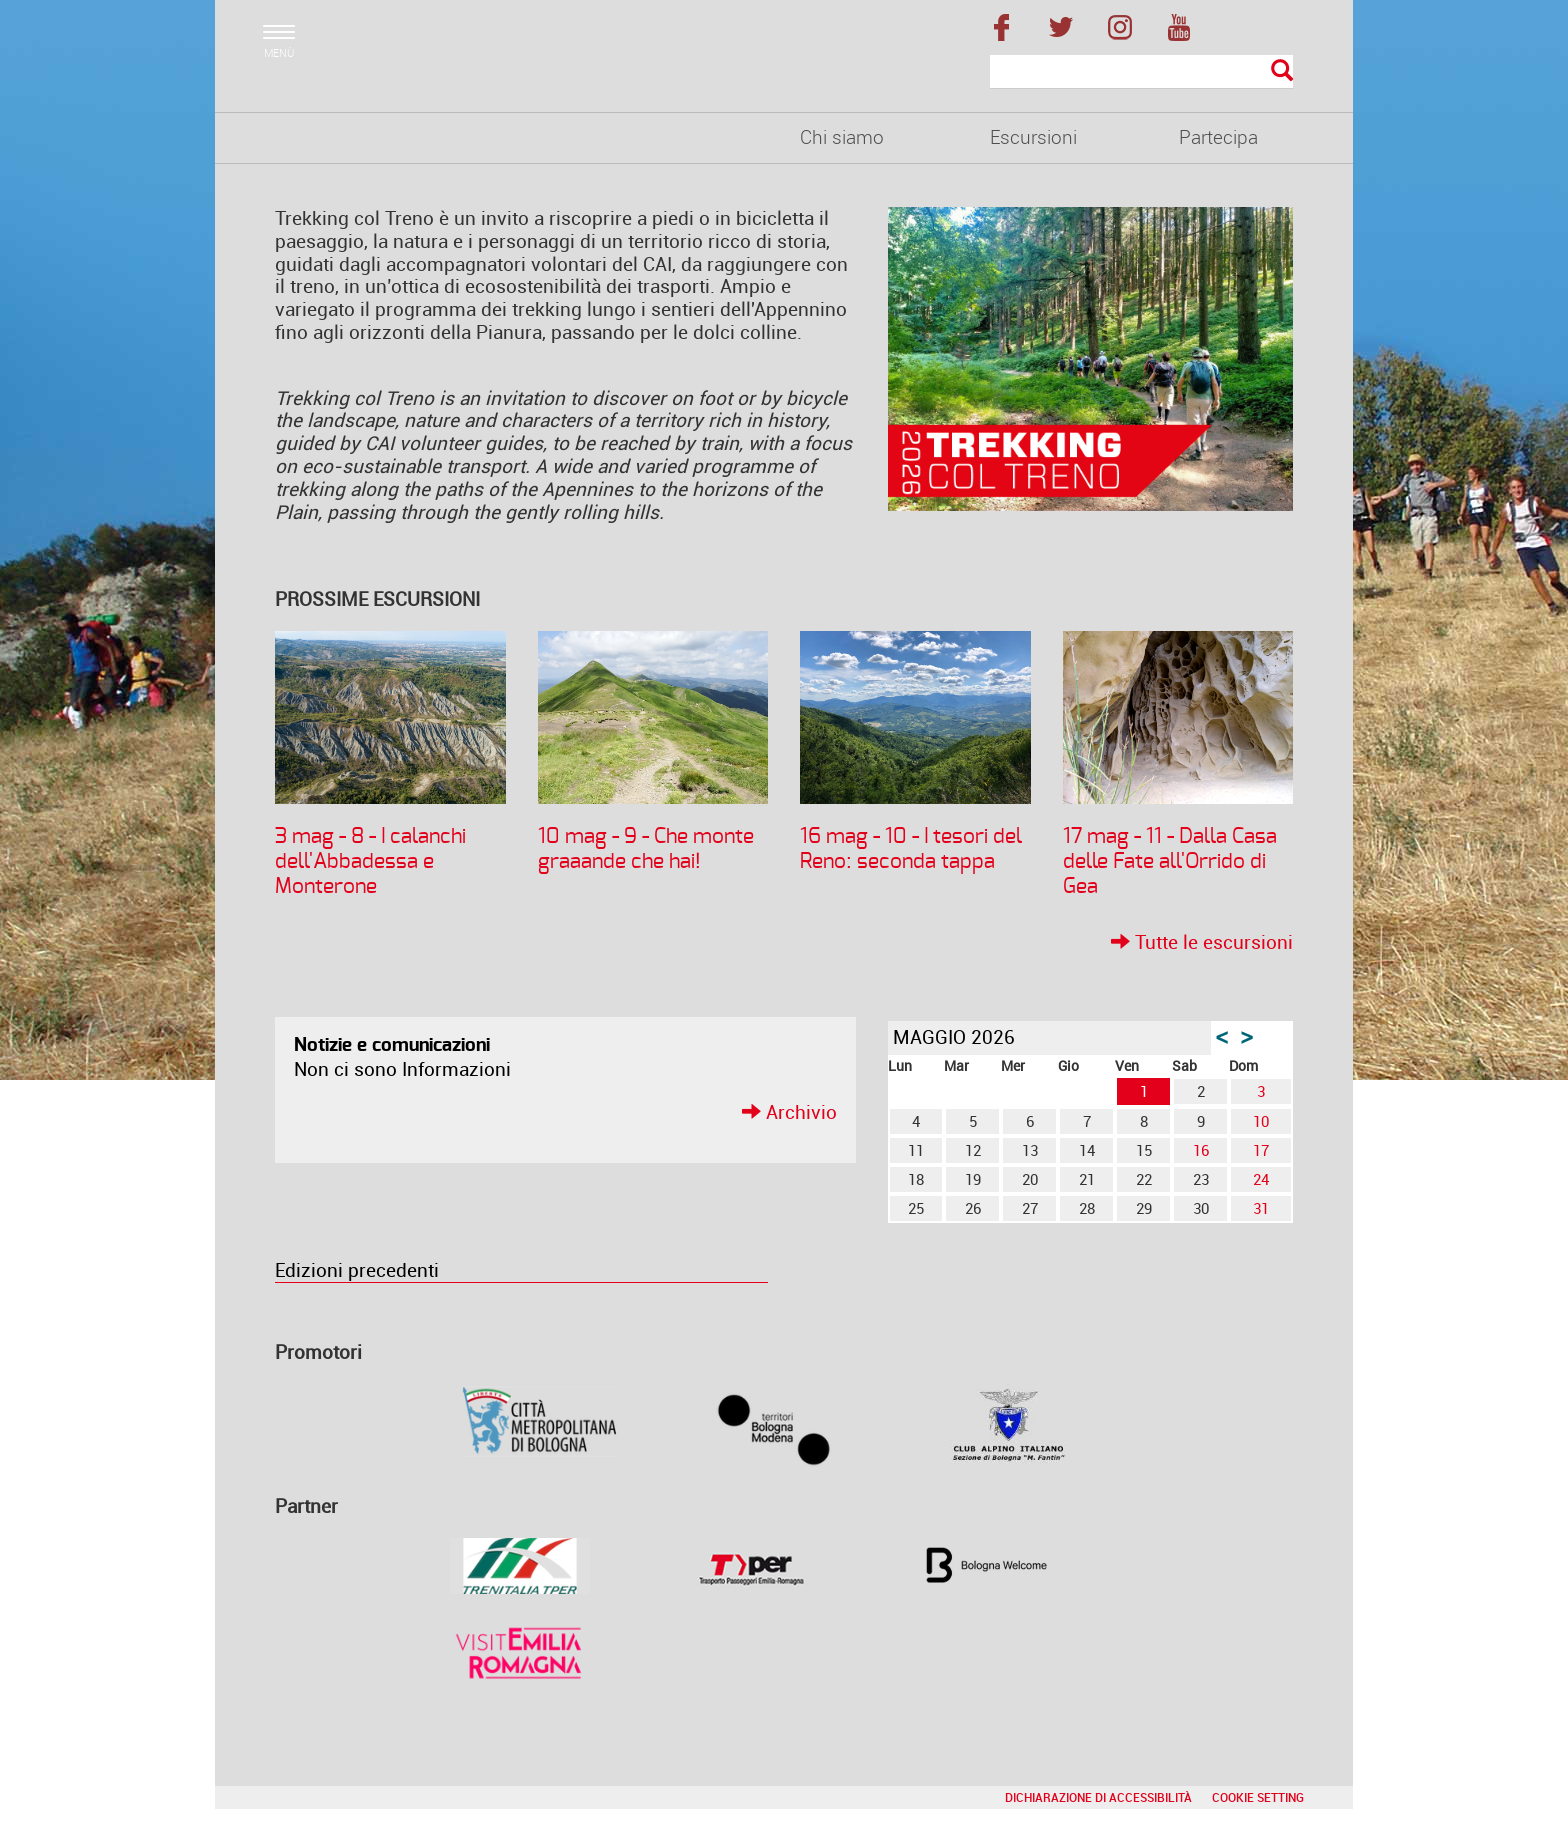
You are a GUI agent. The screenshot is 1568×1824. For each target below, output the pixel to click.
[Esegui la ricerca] (1282, 71)
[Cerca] (1141, 72)
